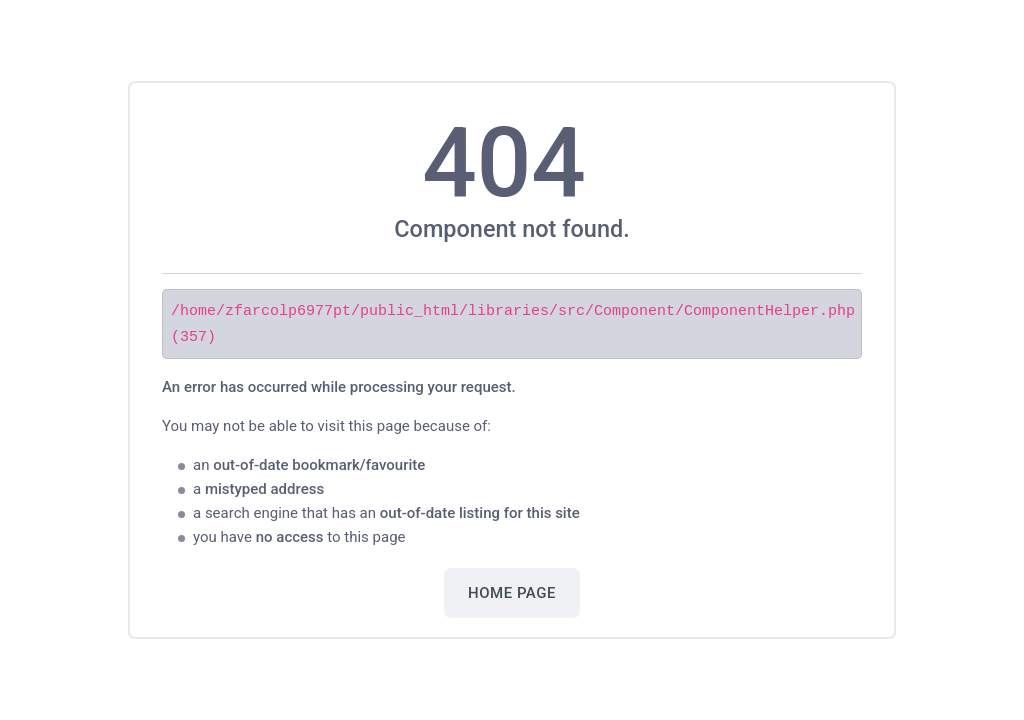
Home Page (512, 592)
